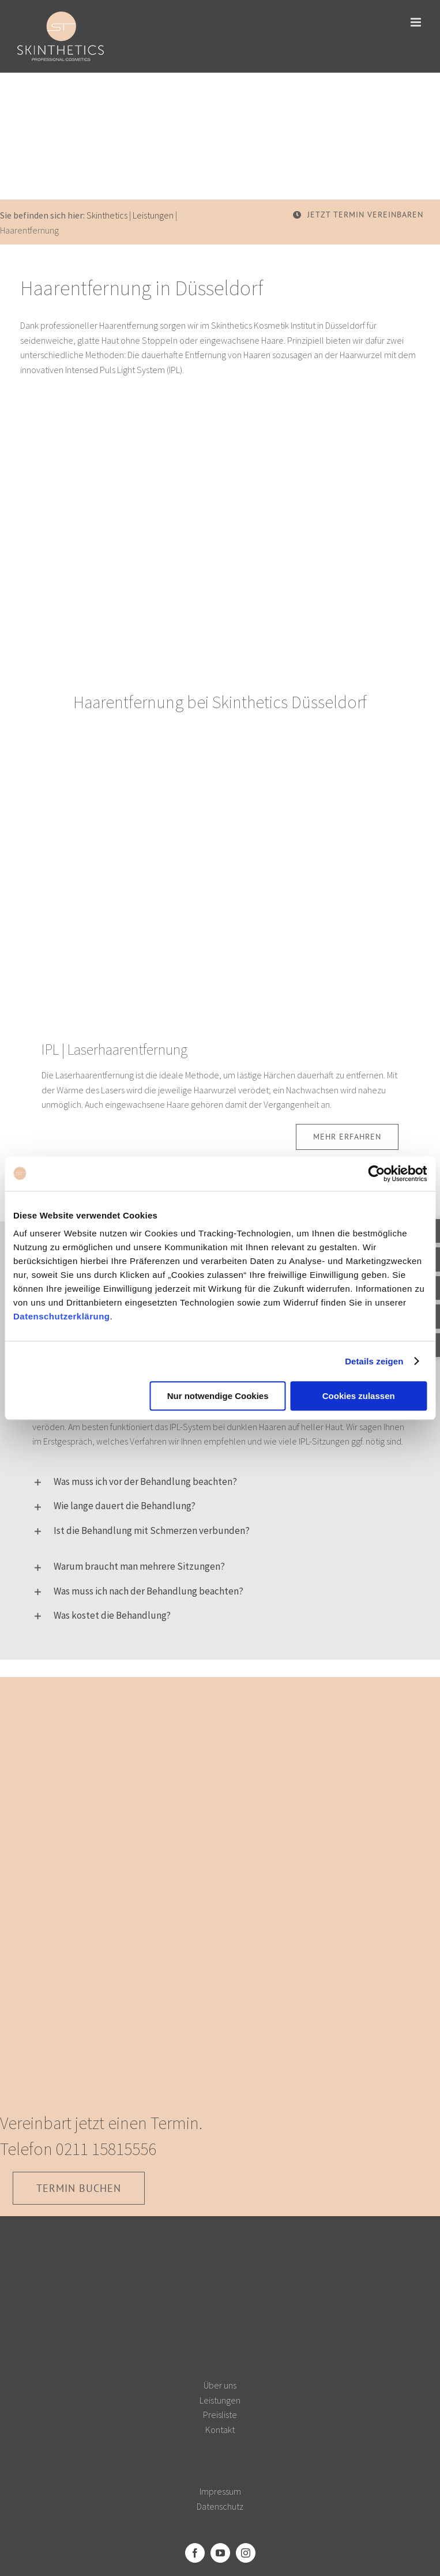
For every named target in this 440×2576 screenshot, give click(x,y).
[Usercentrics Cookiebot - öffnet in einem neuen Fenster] (376, 1173)
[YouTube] (220, 2553)
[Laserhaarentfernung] (220, 759)
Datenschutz (220, 2506)
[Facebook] (195, 2553)
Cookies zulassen (358, 1396)
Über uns (220, 2385)
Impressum (220, 2491)
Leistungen (153, 215)
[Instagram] (245, 2553)
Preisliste (220, 2414)
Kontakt (220, 2429)
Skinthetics (107, 215)
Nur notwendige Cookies (218, 1396)
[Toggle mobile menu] (417, 22)
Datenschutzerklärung (61, 1316)
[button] (220, 1481)
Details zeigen (374, 1361)
